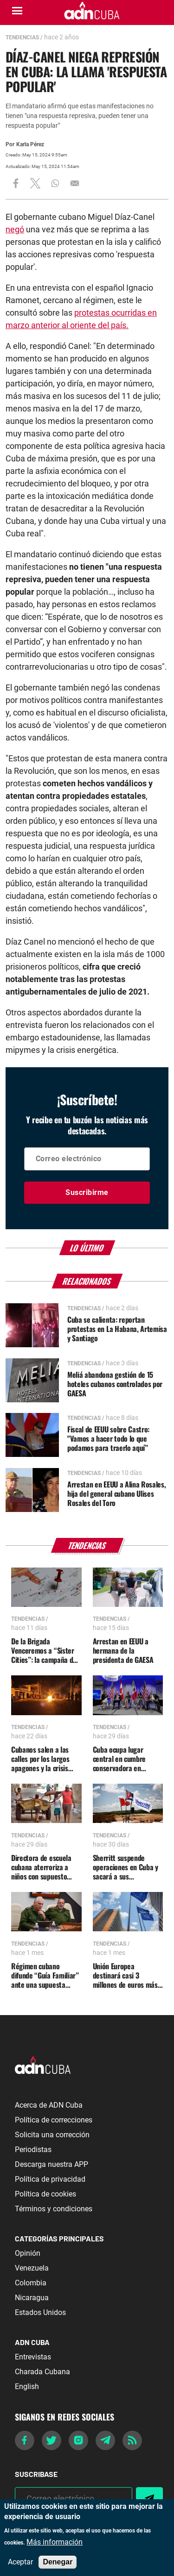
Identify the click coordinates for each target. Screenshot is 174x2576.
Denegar (57, 2562)
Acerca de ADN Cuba (49, 2105)
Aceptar (20, 2562)
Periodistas (33, 2149)
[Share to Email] (75, 183)
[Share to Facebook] (16, 183)
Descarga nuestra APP (51, 2164)
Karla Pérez (30, 144)
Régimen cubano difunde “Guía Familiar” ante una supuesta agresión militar (45, 1975)
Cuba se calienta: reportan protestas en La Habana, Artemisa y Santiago (117, 1329)
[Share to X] (35, 183)
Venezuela (32, 2268)
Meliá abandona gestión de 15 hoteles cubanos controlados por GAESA (114, 1384)
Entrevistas (33, 2356)
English (27, 2386)
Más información (54, 2542)
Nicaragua (32, 2297)
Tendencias (22, 37)
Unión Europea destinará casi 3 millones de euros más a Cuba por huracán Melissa (125, 1975)
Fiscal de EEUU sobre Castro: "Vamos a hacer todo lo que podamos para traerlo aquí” (108, 1438)
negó (15, 229)
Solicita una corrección (52, 2134)
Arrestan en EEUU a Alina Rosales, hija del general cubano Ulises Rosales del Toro (116, 1493)
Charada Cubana (42, 2371)
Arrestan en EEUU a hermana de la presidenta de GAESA (123, 1650)
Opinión (27, 2253)
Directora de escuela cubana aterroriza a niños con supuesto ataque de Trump (41, 1867)
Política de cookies (45, 2194)
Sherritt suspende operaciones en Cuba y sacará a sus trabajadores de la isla (125, 1867)
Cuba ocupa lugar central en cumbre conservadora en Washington (119, 1759)
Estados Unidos (40, 2312)
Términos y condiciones (53, 2208)
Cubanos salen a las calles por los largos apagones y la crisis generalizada (40, 1759)
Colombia (30, 2282)
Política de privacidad (50, 2179)
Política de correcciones (53, 2120)
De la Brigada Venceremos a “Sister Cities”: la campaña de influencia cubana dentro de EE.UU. (44, 1650)
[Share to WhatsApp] (55, 183)
